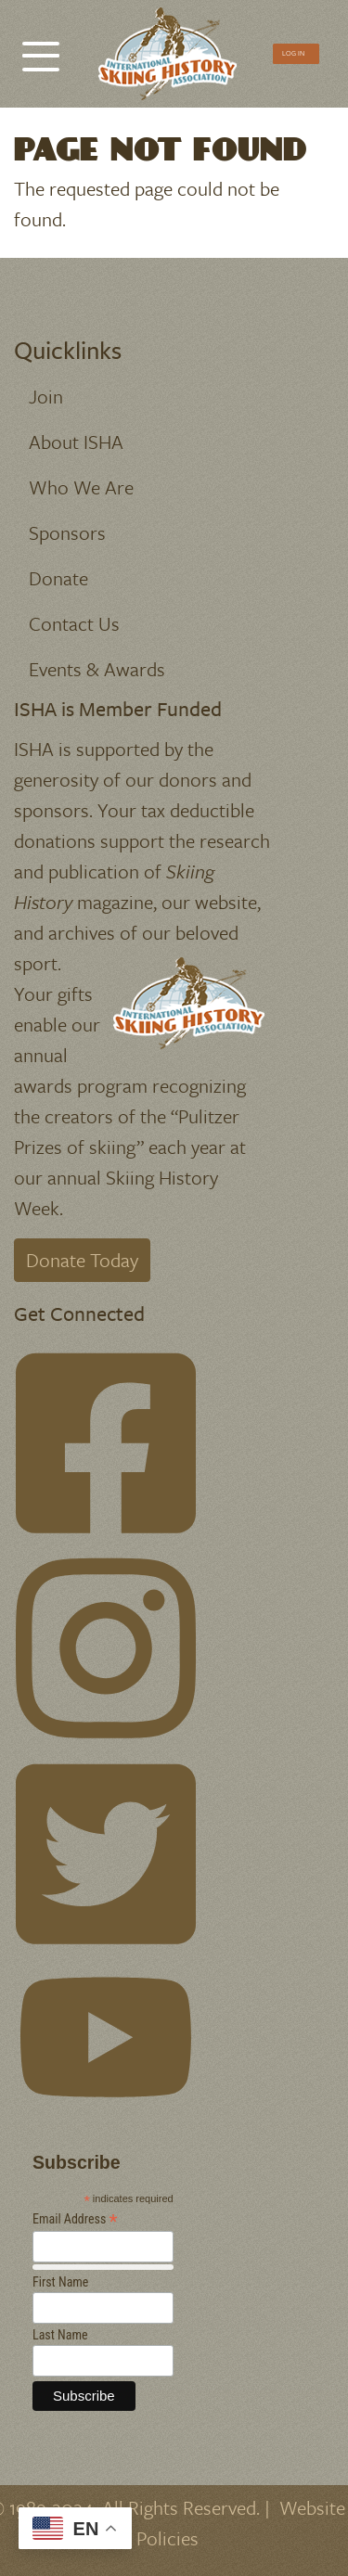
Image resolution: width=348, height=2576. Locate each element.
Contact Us (74, 623)
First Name (60, 2282)
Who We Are (81, 487)
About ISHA (76, 441)
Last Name (60, 2334)
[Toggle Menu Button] (41, 47)
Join (46, 396)
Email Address (75, 2219)
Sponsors (67, 532)
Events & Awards (97, 669)
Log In (293, 52)
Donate (58, 578)
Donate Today (82, 1260)
